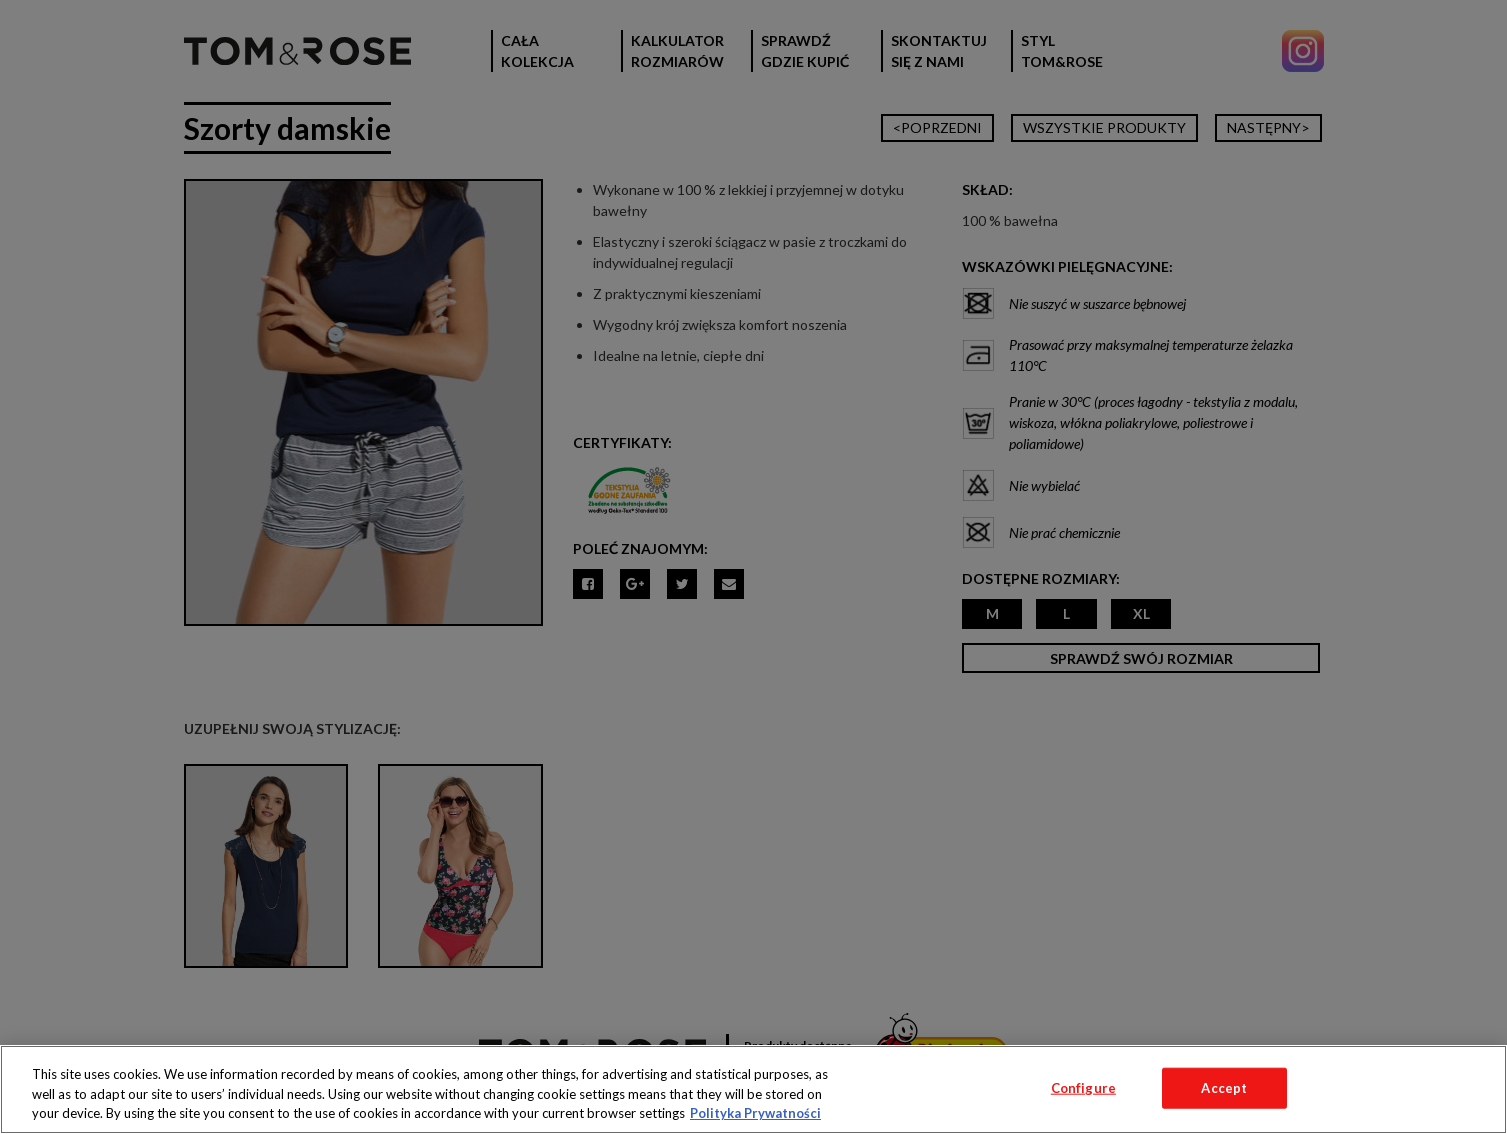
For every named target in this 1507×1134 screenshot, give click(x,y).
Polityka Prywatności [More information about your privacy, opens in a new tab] (755, 1113)
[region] (753, 1089)
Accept (1224, 1087)
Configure (1083, 1087)
